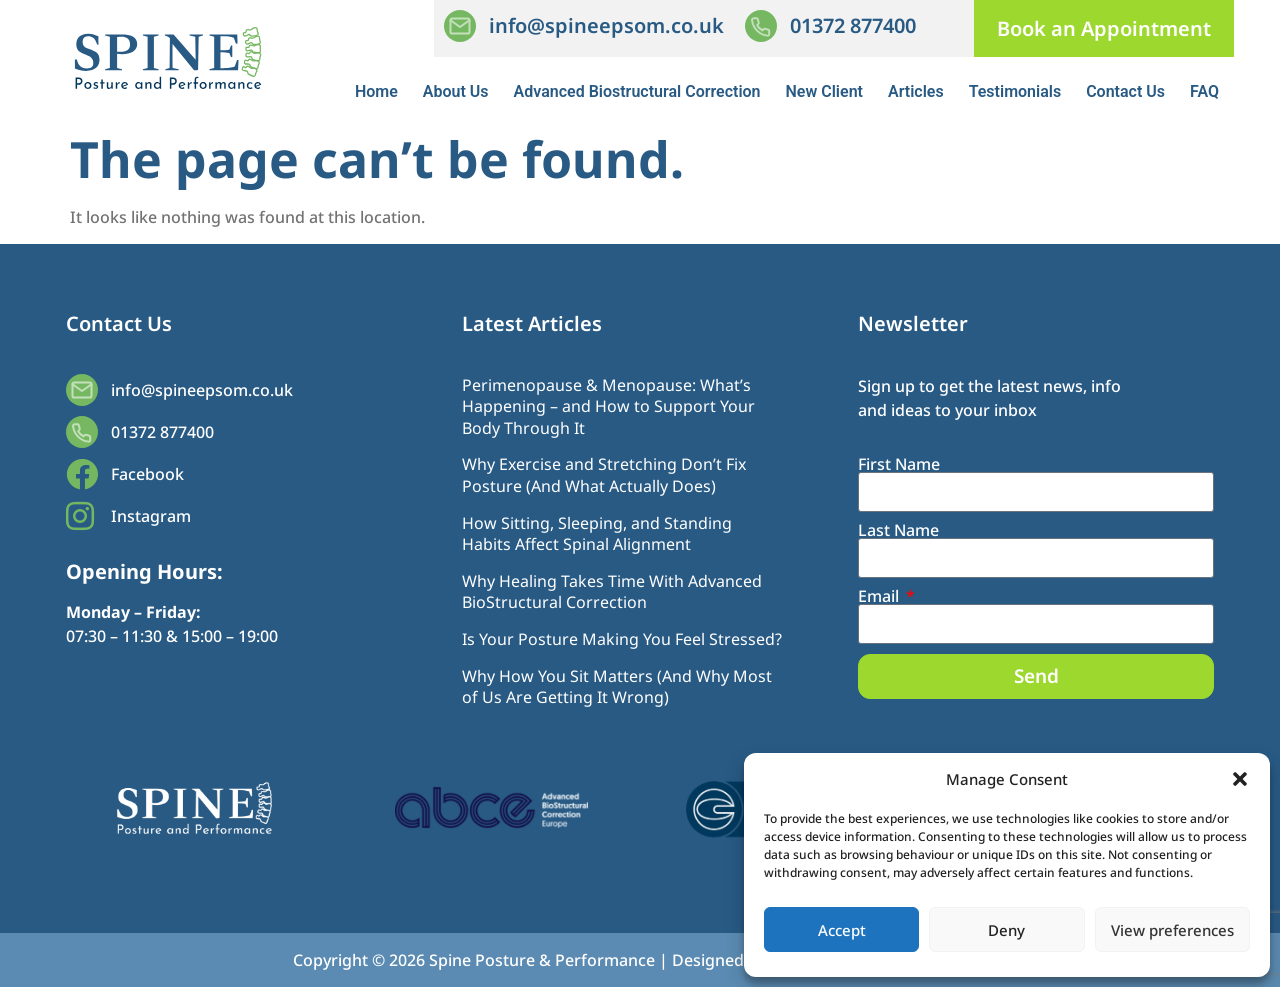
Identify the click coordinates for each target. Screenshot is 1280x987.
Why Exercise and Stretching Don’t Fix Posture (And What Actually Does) (604, 475)
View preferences (1172, 930)
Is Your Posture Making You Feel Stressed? (622, 639)
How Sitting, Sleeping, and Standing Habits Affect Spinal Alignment (597, 534)
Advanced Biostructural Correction (637, 91)
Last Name (898, 530)
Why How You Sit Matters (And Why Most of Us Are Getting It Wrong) (617, 687)
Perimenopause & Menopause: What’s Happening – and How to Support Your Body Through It (608, 406)
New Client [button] (824, 91)
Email (880, 596)
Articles (916, 91)
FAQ (1204, 91)
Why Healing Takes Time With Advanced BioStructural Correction (612, 592)
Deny (1006, 930)
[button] (1240, 779)
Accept (842, 930)
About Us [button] (456, 91)
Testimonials (1015, 91)
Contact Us (1125, 91)
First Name (899, 464)
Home (376, 91)
